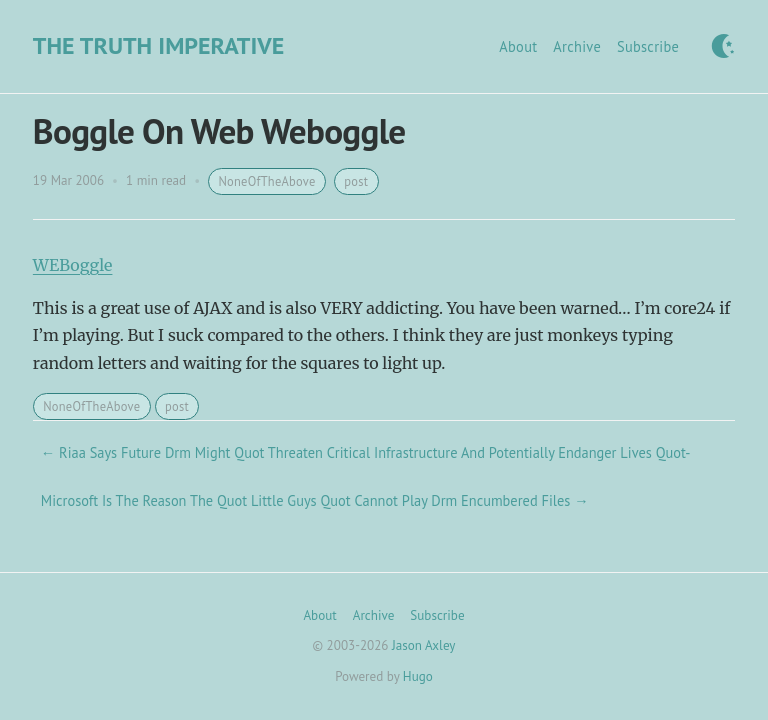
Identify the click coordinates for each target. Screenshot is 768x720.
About (518, 46)
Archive (577, 46)
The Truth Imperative (158, 45)
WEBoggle (73, 265)
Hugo (418, 676)
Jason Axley (423, 645)
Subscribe (648, 46)
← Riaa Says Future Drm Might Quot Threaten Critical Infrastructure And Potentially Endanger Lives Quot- (366, 452)
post (356, 181)
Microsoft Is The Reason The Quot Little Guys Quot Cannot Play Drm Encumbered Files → (315, 500)
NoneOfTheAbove (266, 181)
